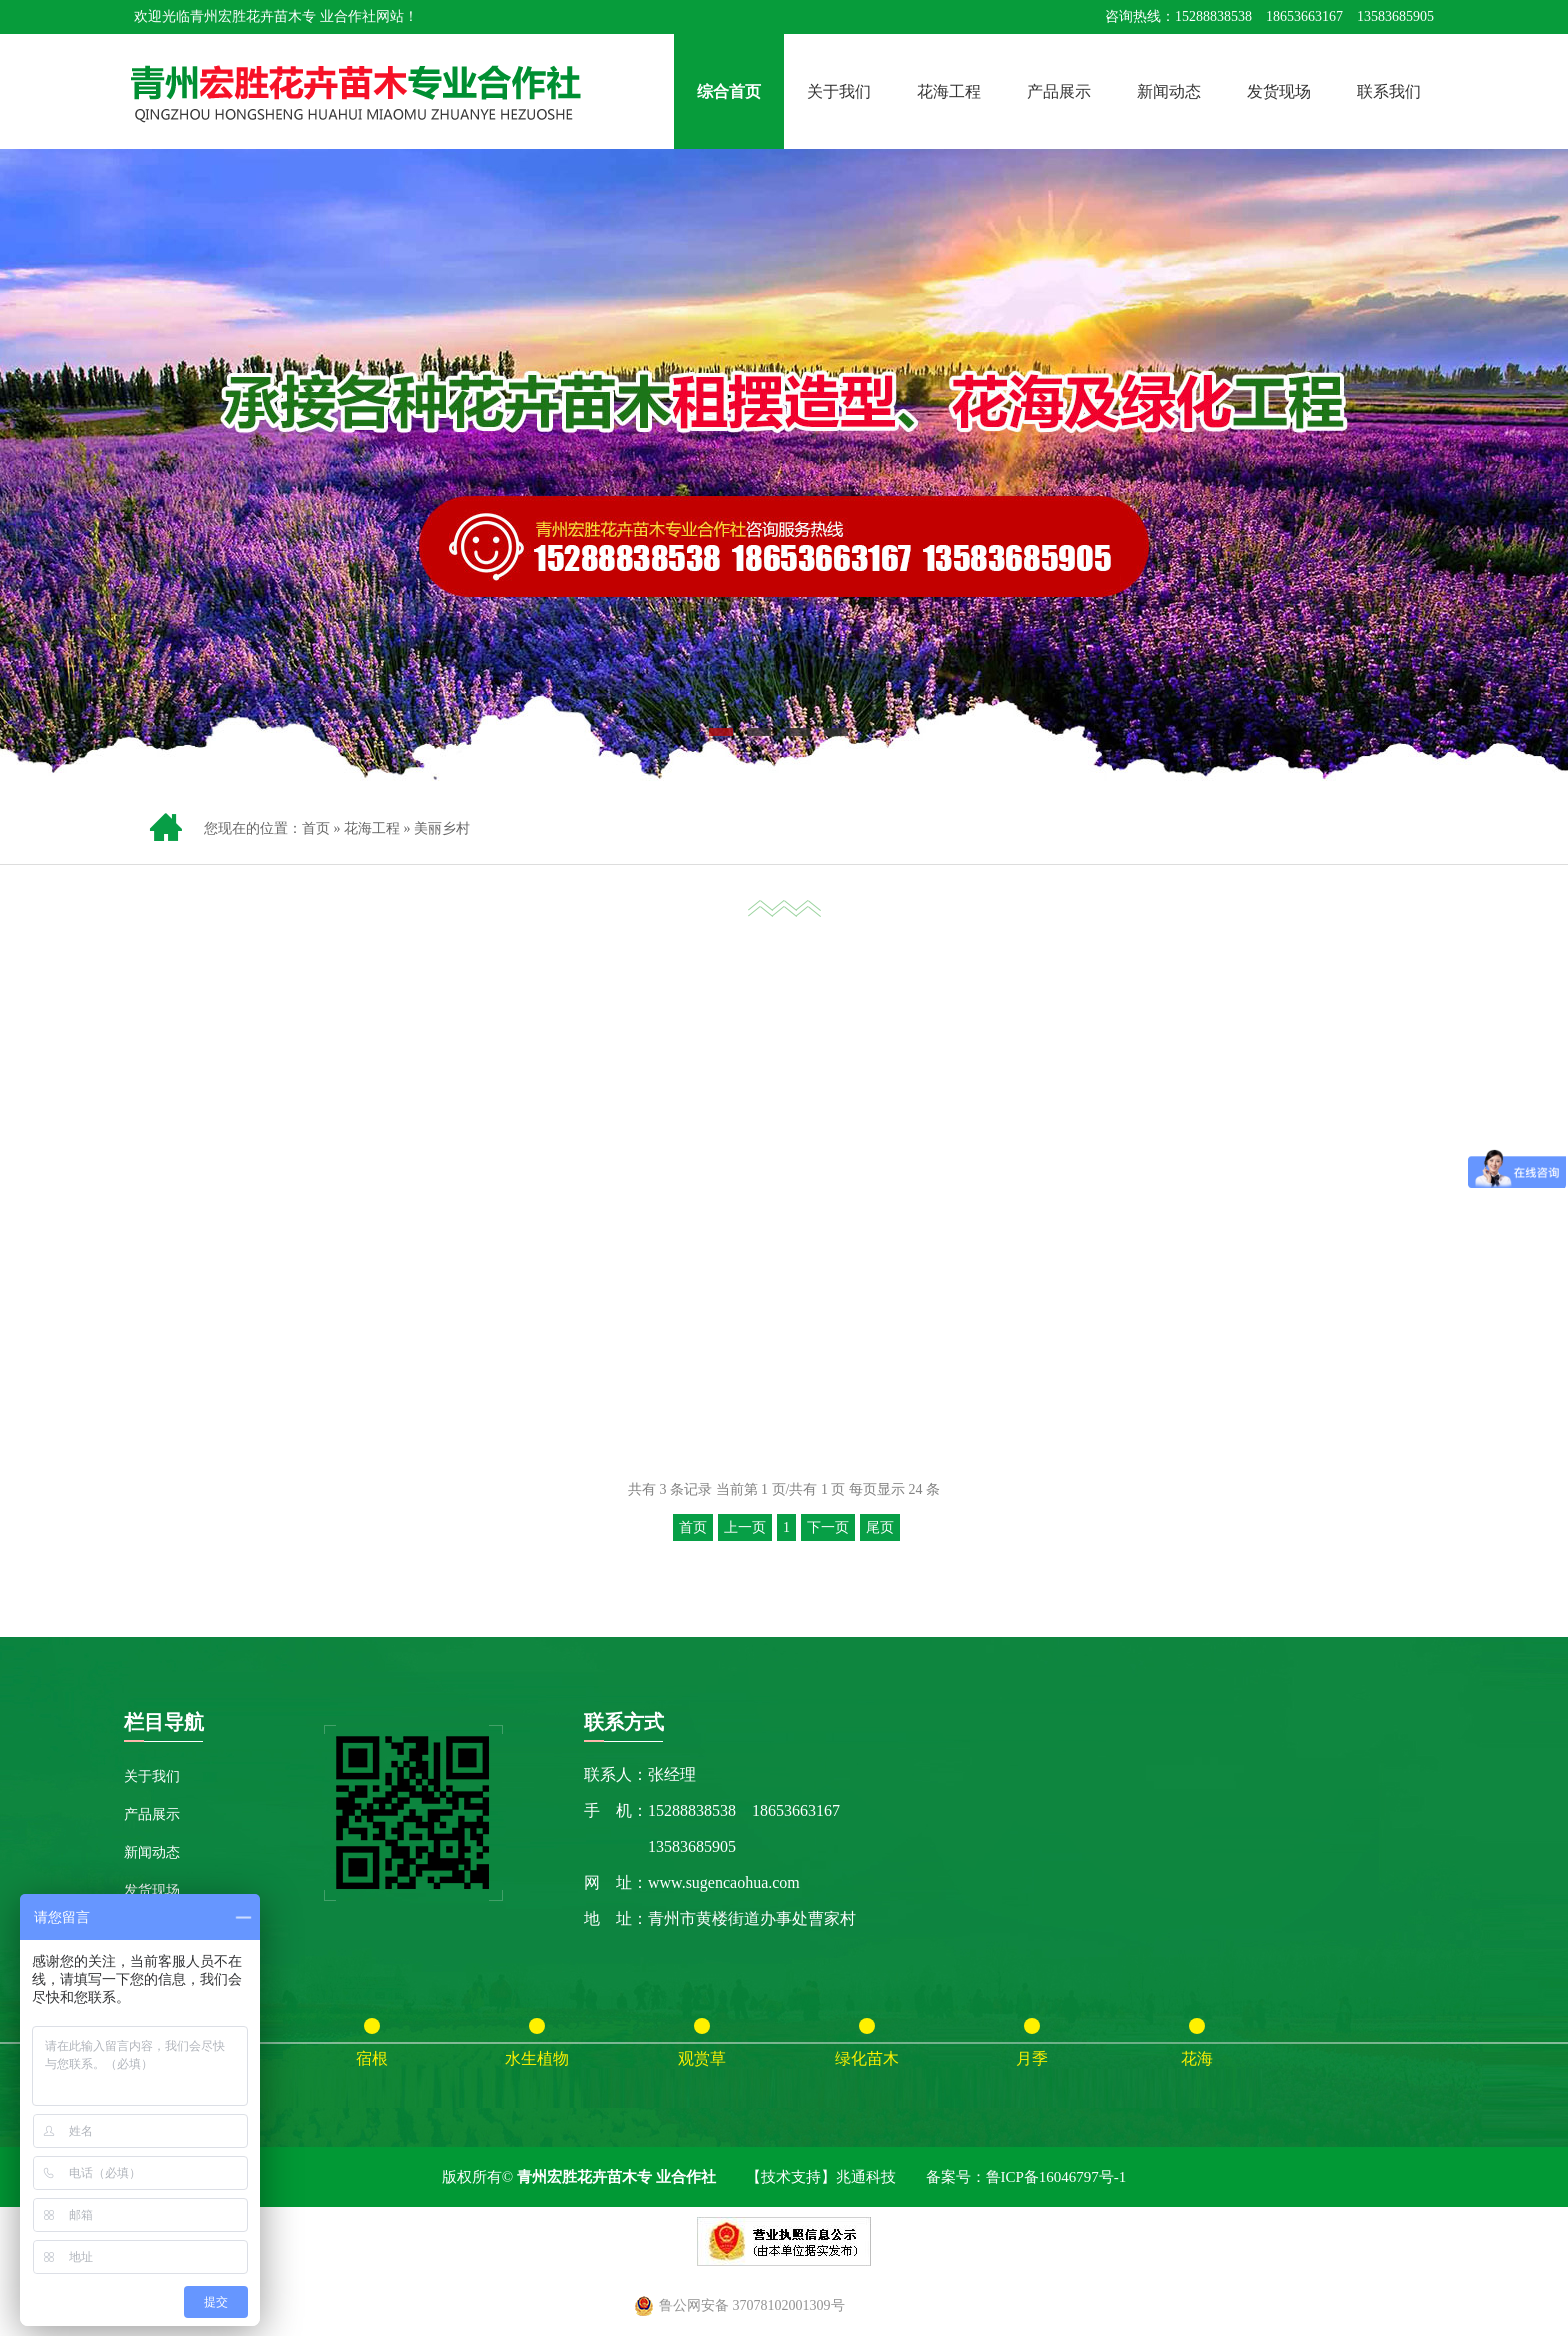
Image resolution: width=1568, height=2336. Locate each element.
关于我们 (839, 91)
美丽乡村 (442, 828)
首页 (316, 828)
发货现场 (1279, 91)
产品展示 (1059, 91)
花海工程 (949, 91)
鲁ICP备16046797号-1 (1056, 2177)
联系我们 (1389, 91)
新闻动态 (1169, 91)
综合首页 (729, 91)
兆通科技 (866, 2177)
